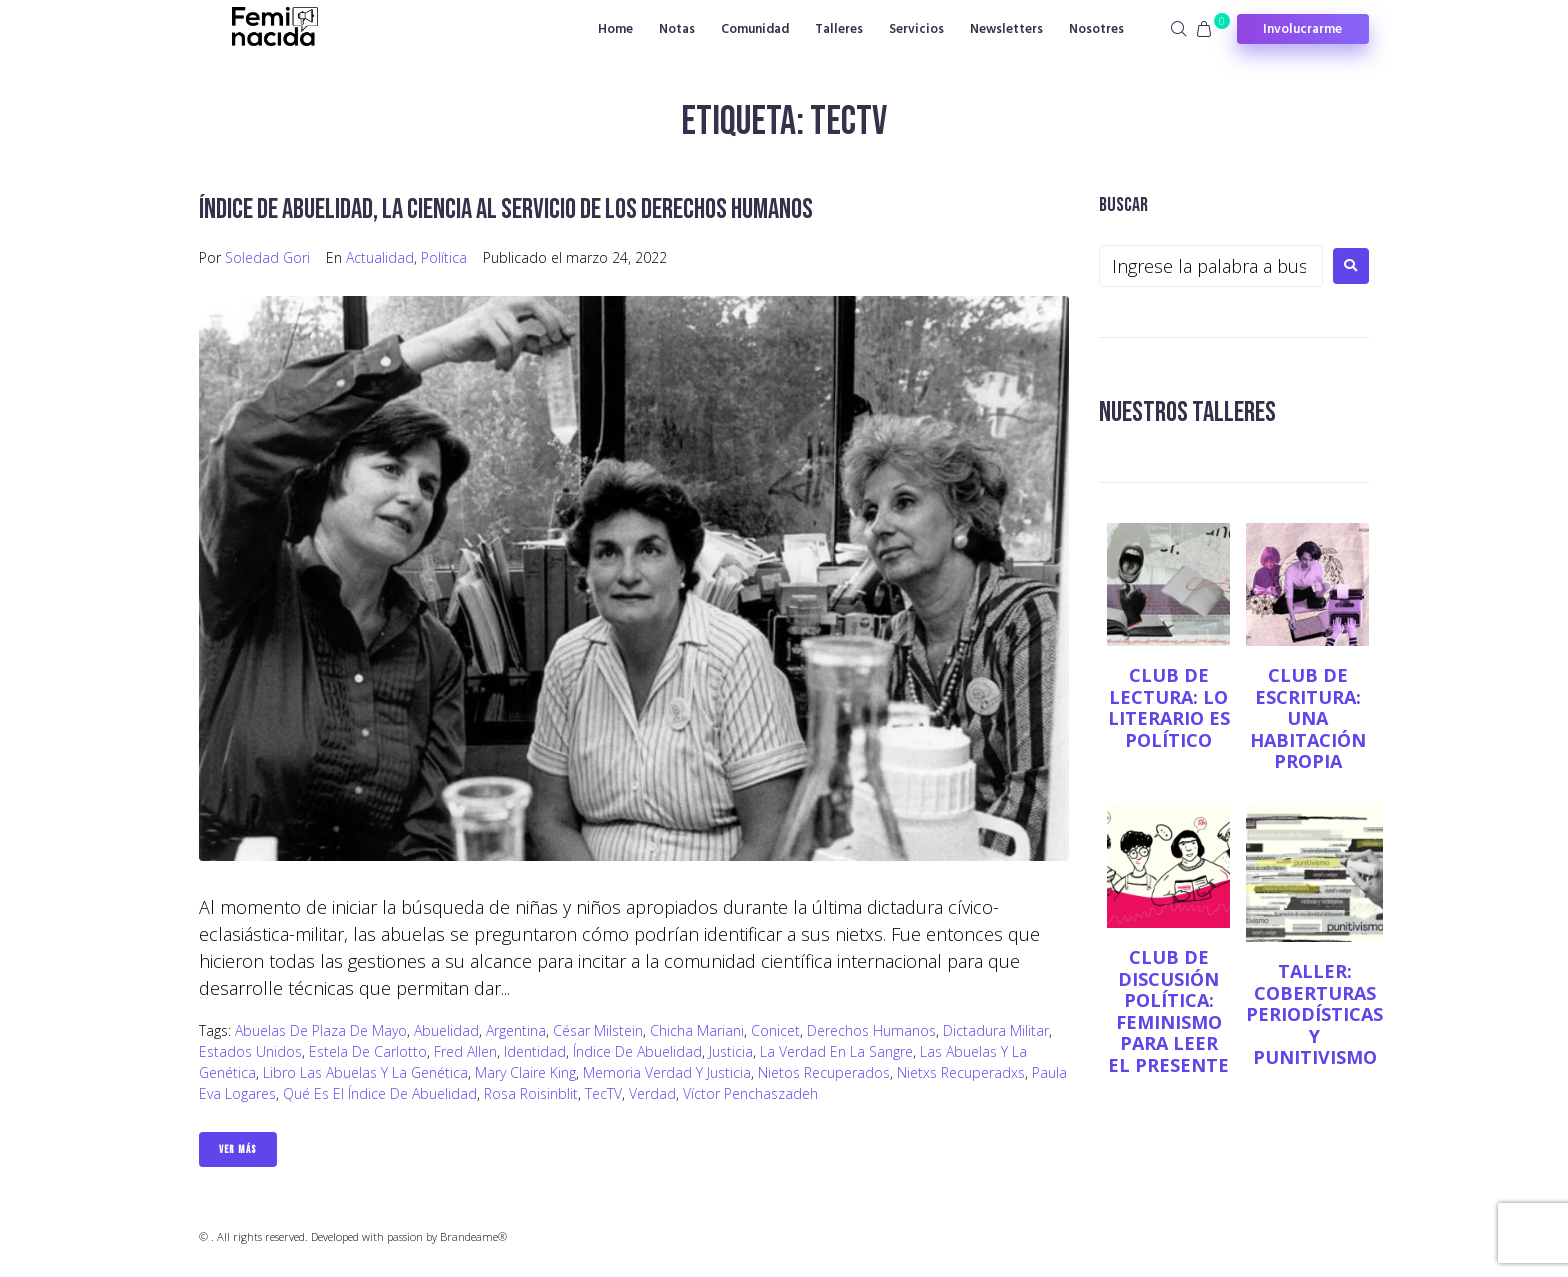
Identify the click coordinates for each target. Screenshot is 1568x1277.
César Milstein (598, 1030)
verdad (652, 1093)
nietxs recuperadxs (961, 1072)
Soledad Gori (267, 257)
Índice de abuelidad (637, 1051)
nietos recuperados (824, 1072)
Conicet (775, 1030)
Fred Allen (465, 1051)
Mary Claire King (525, 1072)
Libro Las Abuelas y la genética (365, 1072)
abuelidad (446, 1030)
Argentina (516, 1030)
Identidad (535, 1051)
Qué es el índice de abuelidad (380, 1093)
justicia (731, 1051)
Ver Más (238, 1149)
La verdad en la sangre (836, 1051)
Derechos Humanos (871, 1030)
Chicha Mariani (697, 1030)
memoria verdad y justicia (667, 1072)
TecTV (603, 1093)
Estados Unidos (250, 1051)
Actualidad (380, 257)
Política (444, 257)
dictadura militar (996, 1030)
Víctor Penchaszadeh (750, 1093)
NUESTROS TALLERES (1187, 412)
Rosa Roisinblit (531, 1093)
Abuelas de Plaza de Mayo (321, 1030)
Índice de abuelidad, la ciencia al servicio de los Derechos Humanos (506, 209)
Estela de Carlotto (368, 1051)
